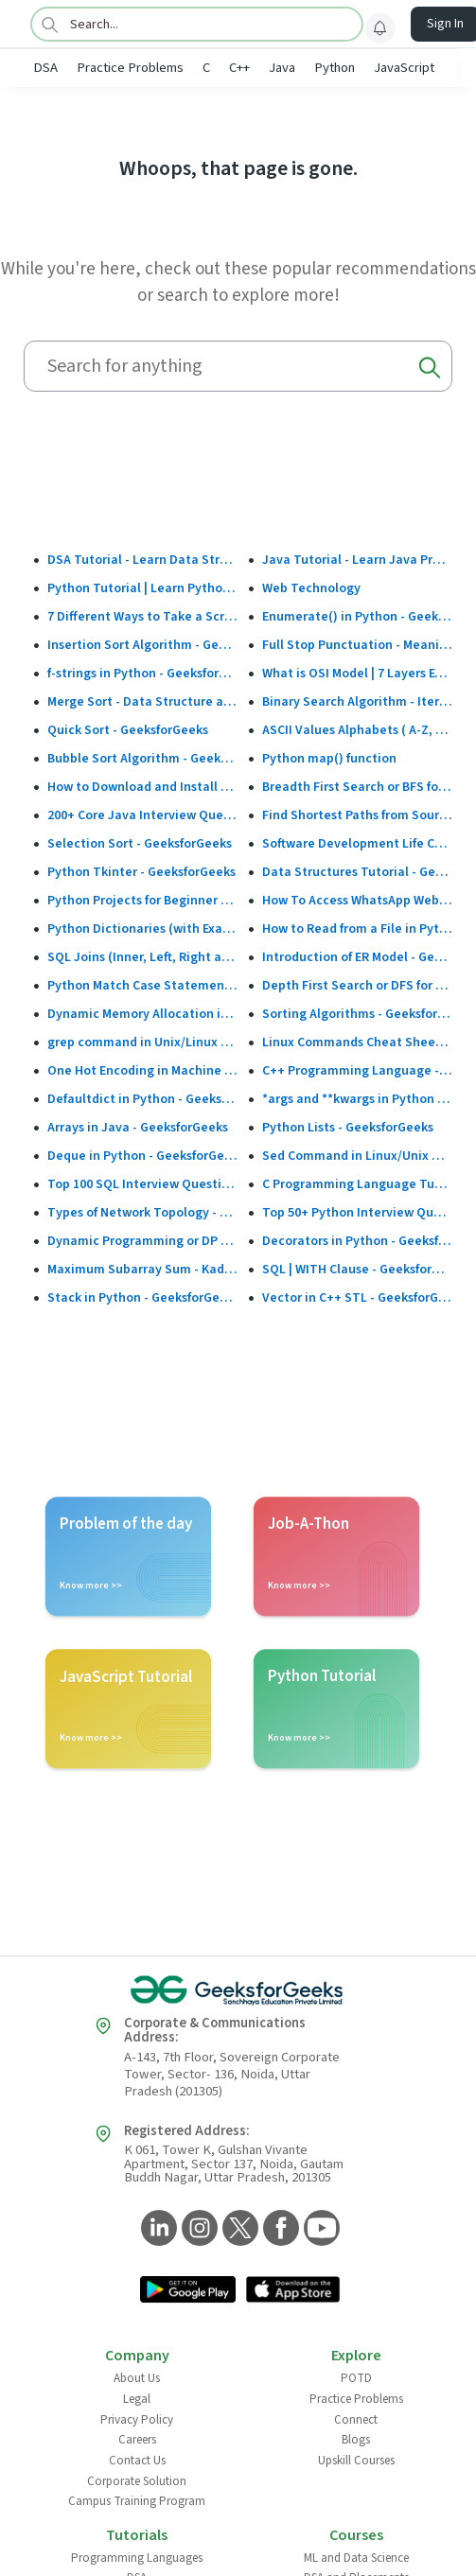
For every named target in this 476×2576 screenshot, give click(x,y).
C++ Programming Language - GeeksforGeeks (357, 1070)
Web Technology (311, 588)
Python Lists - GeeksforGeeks (347, 1127)
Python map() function (329, 758)
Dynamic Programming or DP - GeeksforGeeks (142, 1241)
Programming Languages (137, 2558)
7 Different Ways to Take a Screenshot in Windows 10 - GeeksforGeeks (142, 616)
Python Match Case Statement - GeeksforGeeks (142, 985)
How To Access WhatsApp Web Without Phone (357, 900)
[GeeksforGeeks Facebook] (278, 2229)
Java (282, 68)
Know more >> (91, 1585)
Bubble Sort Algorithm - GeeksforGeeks (142, 758)
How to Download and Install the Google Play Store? (142, 787)
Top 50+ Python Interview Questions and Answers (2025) (357, 1212)
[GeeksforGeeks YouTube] (319, 2229)
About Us (137, 2378)
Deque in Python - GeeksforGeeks (142, 1156)
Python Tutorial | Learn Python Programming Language (142, 588)
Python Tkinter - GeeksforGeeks (141, 872)
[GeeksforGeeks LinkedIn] (156, 2229)
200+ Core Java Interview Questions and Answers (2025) (142, 815)
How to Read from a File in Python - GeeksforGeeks (357, 929)
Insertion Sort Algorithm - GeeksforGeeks (142, 645)
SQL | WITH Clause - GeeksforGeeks (357, 1269)
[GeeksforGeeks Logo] (238, 1990)
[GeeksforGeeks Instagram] (197, 2229)
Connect (356, 2419)
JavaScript (404, 68)
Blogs (356, 2439)
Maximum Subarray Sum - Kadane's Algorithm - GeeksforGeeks (142, 1269)
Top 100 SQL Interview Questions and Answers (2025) (142, 1184)
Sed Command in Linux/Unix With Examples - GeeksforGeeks (357, 1156)
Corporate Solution (136, 2481)
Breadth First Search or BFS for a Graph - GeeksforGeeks (357, 787)
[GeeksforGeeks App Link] (188, 2291)
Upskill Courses (356, 2460)
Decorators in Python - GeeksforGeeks (357, 1241)
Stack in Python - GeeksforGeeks (142, 1297)
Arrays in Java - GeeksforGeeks (137, 1127)
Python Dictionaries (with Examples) (142, 929)
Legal (136, 2399)
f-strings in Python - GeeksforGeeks (142, 673)
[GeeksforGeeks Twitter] (238, 2229)
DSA (45, 68)
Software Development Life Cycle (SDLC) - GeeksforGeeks (357, 843)
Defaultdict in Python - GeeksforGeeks (142, 1099)
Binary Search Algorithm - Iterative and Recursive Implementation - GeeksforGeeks (357, 701)
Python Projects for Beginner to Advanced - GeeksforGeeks (142, 900)
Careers (137, 2439)
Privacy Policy (136, 2419)
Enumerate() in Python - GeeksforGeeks (357, 616)
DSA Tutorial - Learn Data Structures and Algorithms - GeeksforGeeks (142, 560)
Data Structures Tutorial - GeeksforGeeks (357, 872)
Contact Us (137, 2460)
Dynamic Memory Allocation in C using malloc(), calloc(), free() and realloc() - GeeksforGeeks (142, 1014)
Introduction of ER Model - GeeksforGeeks (357, 957)
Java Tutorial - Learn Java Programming (357, 560)
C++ (239, 68)
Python (334, 68)
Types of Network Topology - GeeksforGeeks (142, 1212)
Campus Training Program (136, 2501)
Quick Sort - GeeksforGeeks (127, 730)
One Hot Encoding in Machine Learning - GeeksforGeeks (142, 1070)
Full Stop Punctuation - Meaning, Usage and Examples (357, 645)
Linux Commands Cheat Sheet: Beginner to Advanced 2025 (357, 1042)
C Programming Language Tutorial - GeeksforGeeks (357, 1184)
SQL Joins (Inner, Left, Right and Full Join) (142, 957)
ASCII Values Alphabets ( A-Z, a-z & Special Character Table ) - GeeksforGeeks (357, 730)
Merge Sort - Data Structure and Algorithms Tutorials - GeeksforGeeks (142, 701)
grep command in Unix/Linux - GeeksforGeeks (142, 1042)
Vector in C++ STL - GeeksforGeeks (357, 1297)
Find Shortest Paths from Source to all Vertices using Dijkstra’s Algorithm (357, 815)
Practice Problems (130, 68)
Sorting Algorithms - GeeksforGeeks (357, 1014)
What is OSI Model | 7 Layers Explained (357, 673)
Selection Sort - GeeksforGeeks (139, 843)
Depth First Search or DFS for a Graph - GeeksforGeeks (357, 985)
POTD (356, 2378)
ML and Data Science (356, 2558)
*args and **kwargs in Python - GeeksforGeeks (357, 1099)
